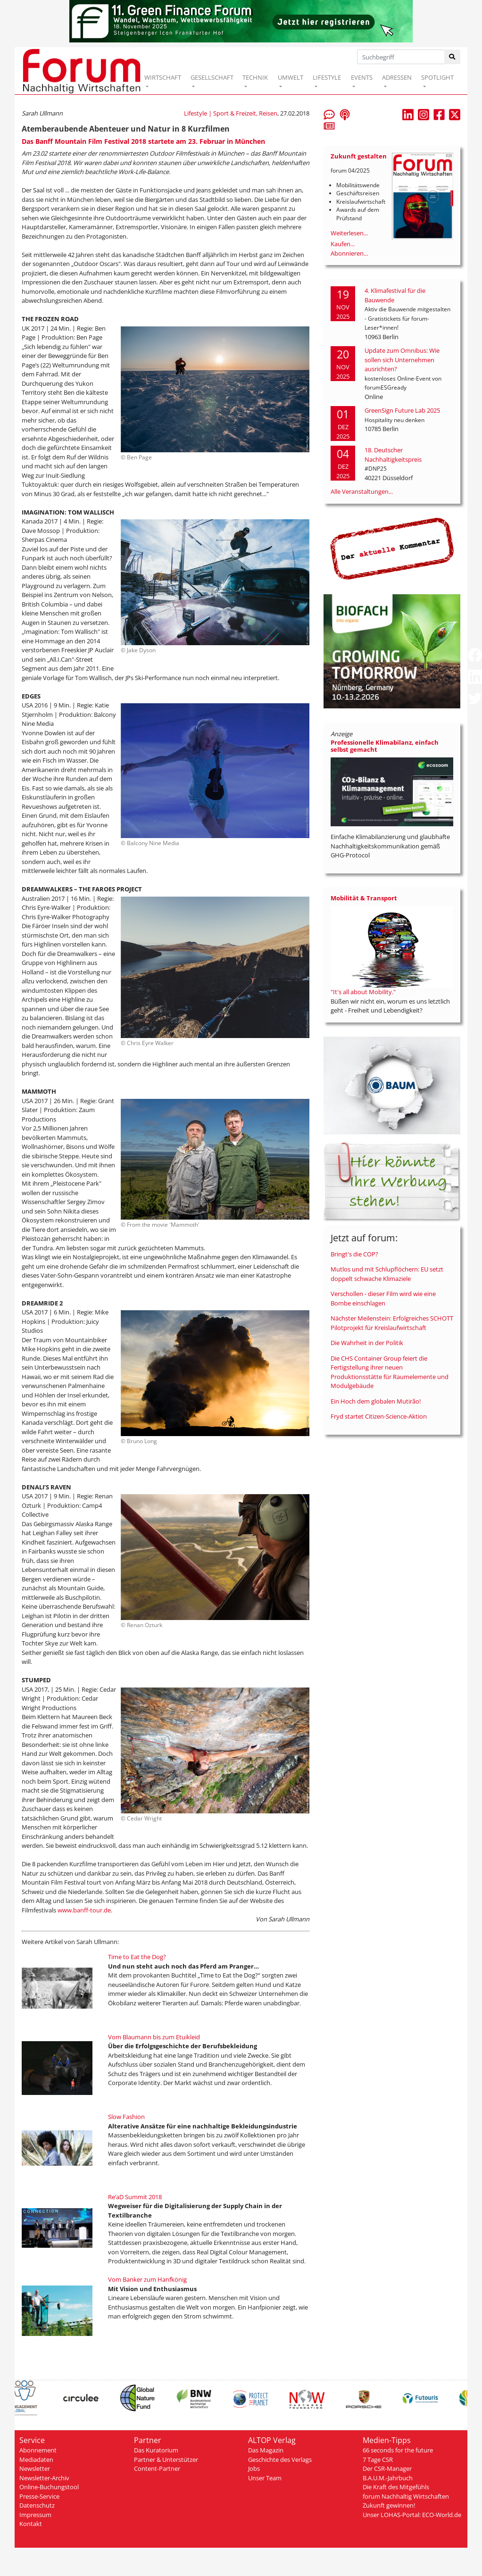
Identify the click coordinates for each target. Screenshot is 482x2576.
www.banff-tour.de (83, 1910)
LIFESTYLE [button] (327, 77)
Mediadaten (36, 2459)
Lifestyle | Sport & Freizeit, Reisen (230, 113)
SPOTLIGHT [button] (437, 77)
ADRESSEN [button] (397, 77)
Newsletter (34, 2468)
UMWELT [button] (290, 77)
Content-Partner (157, 2468)
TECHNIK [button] (255, 77)
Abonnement (38, 2450)
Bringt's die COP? (354, 1254)
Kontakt (30, 2523)
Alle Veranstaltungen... (362, 491)
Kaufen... (343, 244)
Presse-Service (39, 2496)
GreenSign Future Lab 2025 (402, 410)
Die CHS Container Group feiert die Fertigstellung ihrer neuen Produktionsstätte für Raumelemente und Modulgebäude (390, 1372)
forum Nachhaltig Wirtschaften (406, 2496)
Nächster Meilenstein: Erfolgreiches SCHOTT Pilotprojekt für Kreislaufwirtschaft (392, 1323)
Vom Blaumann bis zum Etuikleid (154, 2037)
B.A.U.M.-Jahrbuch (388, 2478)
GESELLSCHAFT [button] (212, 77)
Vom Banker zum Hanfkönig (147, 2279)
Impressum (35, 2514)
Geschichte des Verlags (280, 2459)
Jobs (254, 2468)
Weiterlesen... (349, 233)
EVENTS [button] (362, 77)
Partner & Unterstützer (166, 2459)
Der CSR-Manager (387, 2468)
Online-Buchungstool (49, 2487)
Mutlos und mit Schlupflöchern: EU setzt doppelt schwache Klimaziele (387, 1274)
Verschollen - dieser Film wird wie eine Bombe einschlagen (383, 1298)
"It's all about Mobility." (363, 992)
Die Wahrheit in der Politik (367, 1342)
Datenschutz (37, 2505)
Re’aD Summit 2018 (135, 2197)
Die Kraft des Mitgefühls (396, 2487)
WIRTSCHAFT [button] (162, 77)
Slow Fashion (126, 2116)
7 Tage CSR (378, 2459)
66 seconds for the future (398, 2450)
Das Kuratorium (156, 2450)
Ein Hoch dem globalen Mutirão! (376, 1401)
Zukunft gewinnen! (389, 2505)
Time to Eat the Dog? (137, 1957)
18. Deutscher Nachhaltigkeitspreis (393, 455)
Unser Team (265, 2478)
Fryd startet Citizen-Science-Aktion (379, 1416)
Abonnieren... (349, 253)
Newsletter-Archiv (44, 2478)
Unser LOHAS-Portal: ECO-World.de (412, 2514)
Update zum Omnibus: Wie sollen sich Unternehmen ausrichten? (402, 359)
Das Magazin (265, 2450)
